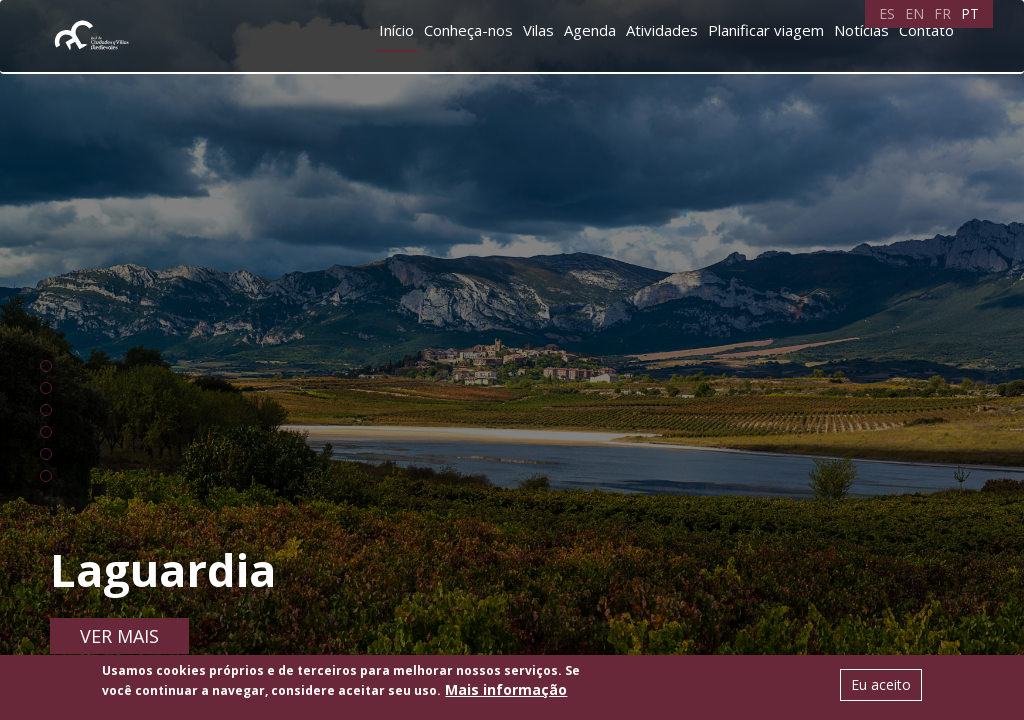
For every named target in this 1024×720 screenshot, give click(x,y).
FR (942, 13)
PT (970, 13)
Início (396, 30)
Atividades (662, 30)
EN (914, 13)
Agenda (590, 30)
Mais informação (506, 689)
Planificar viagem (766, 30)
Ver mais (119, 636)
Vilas (538, 30)
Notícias (861, 30)
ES (887, 13)
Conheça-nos (468, 30)
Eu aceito (881, 684)
